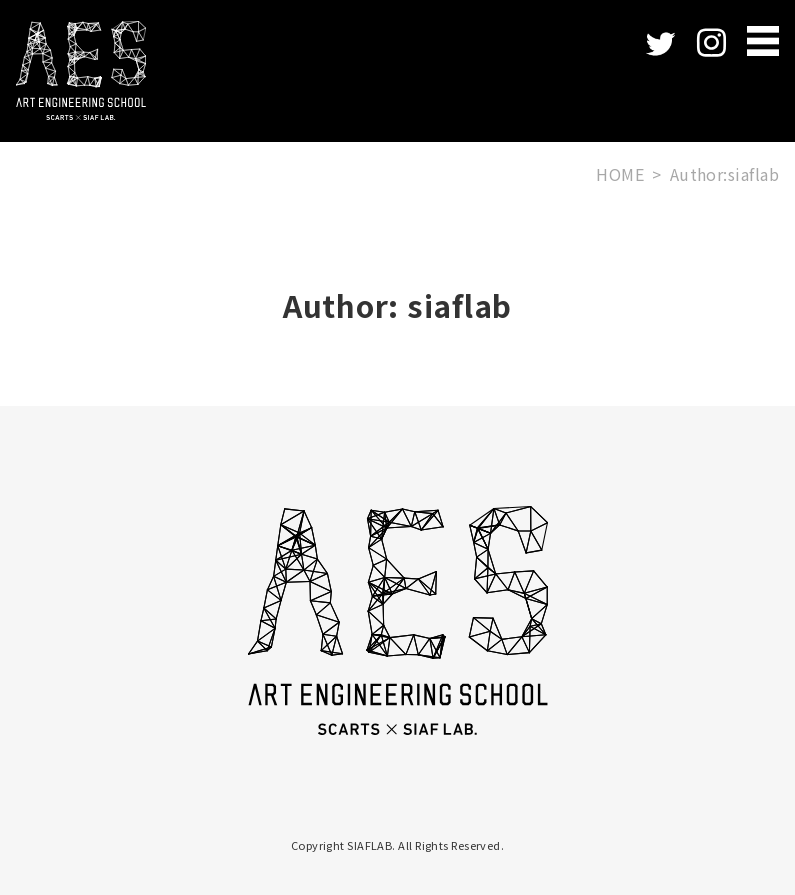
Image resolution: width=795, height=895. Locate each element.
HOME (620, 174)
